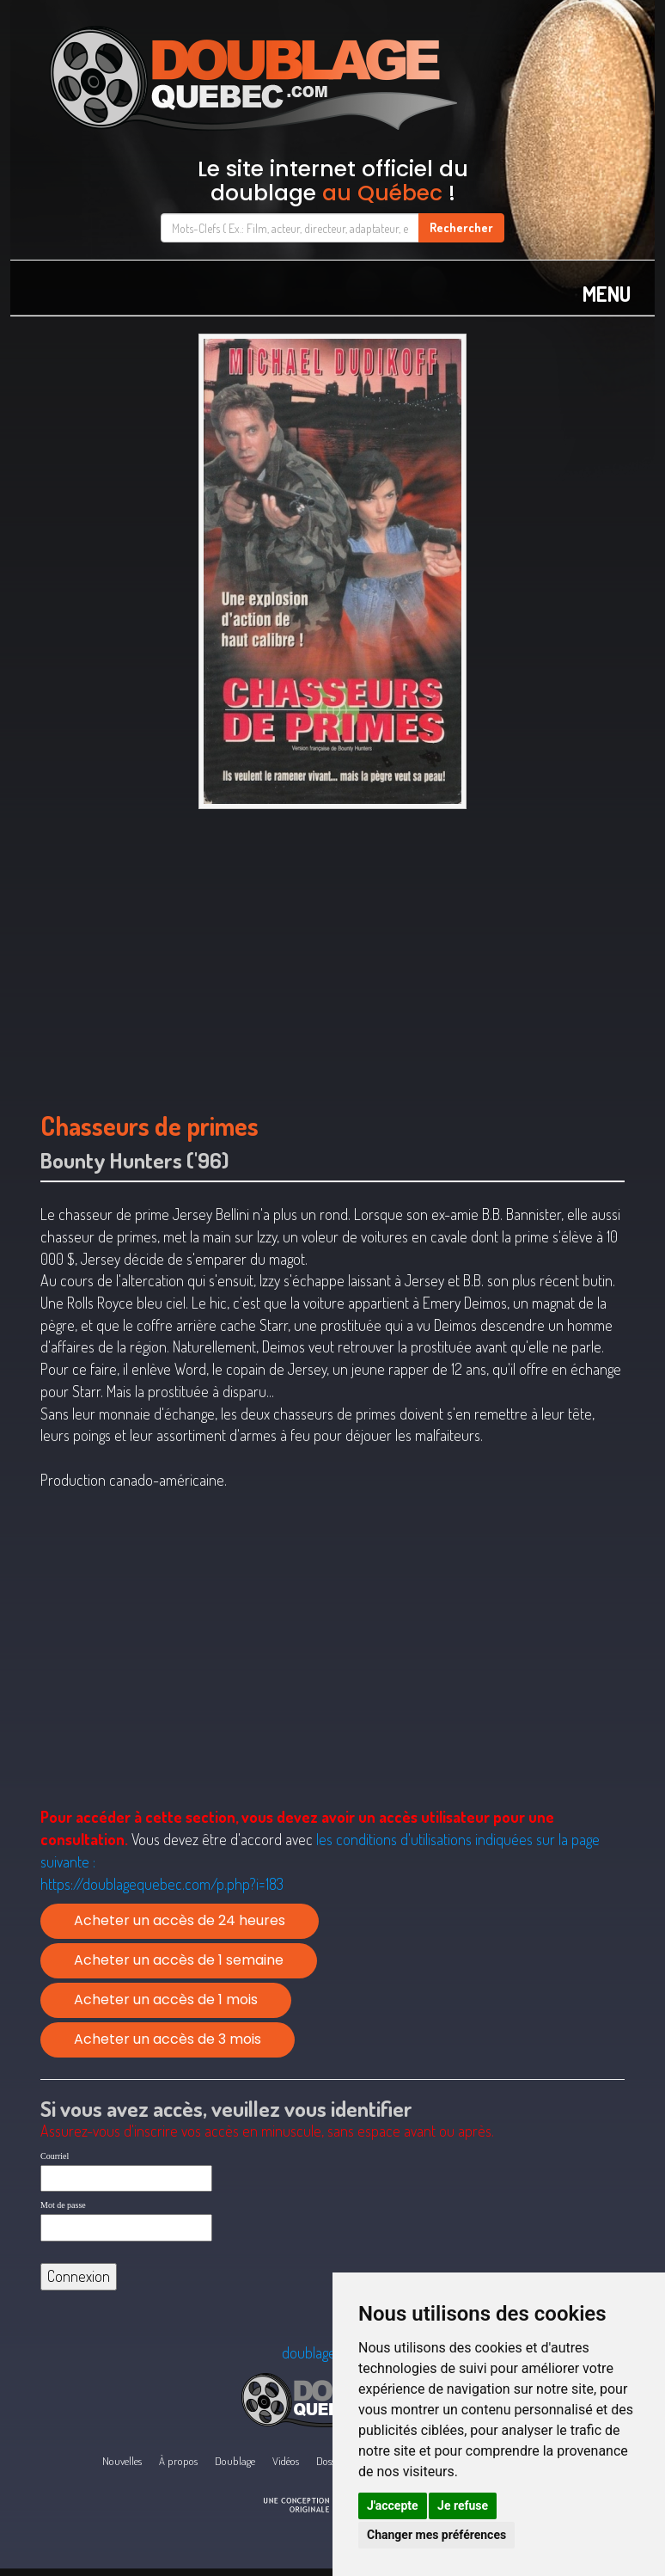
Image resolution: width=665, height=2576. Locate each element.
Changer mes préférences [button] (436, 2535)
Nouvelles (122, 2461)
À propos (178, 2461)
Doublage (235, 2461)
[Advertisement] (332, 951)
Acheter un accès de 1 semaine (179, 1960)
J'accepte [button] (392, 2505)
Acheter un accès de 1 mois (166, 1999)
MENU (607, 293)
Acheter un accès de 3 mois (167, 2039)
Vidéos (285, 2461)
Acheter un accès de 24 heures (179, 1920)
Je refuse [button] (462, 2505)
